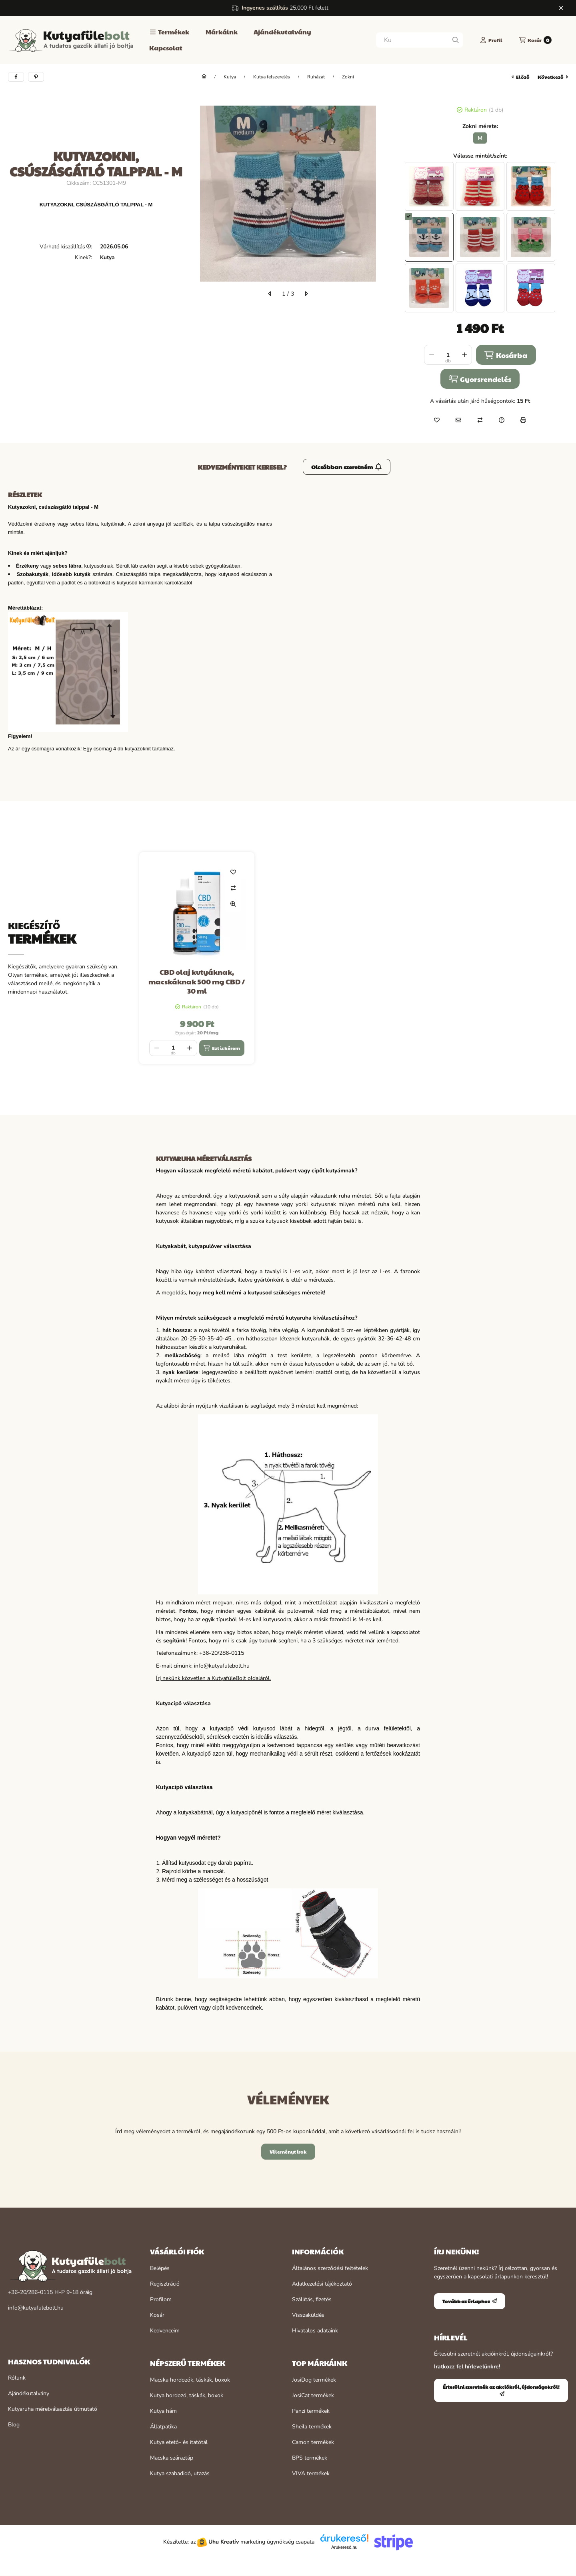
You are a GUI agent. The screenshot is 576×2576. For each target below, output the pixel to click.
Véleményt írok (288, 2151)
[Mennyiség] (448, 354)
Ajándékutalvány (282, 31)
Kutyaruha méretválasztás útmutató (52, 2409)
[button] (169, 32)
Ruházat (316, 77)
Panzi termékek (311, 2411)
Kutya (230, 77)
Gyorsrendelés (480, 379)
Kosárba (505, 355)
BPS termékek (309, 2458)
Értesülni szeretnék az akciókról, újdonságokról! (501, 2390)
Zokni (348, 77)
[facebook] (16, 77)
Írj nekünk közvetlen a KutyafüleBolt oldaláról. (213, 1678)
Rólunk (17, 2378)
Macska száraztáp (171, 2458)
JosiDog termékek (314, 2380)
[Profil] (491, 40)
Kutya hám (163, 2411)
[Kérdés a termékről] (501, 420)
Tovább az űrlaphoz (469, 2301)
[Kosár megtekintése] (535, 40)
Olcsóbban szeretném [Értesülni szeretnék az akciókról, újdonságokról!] (346, 467)
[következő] (306, 294)
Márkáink (222, 31)
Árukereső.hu (344, 2547)
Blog (14, 2424)
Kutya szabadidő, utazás (180, 2473)
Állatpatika (163, 2426)
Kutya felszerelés (271, 77)
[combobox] (420, 40)
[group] (353, 958)
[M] (480, 138)
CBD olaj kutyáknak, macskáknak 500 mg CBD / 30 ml (196, 981)
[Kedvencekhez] (437, 420)
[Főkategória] (204, 77)
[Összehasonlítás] (480, 420)
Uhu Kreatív (223, 2542)
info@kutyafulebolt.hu (36, 2308)
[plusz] (464, 354)
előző (521, 77)
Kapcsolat (165, 47)
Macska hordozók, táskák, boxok (190, 2380)
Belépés (160, 2268)
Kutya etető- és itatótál (179, 2442)
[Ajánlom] (458, 420)
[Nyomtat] (523, 420)
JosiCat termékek (313, 2395)
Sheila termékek (312, 2426)
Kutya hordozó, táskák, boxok (186, 2395)
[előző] (270, 294)
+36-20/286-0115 (30, 2292)
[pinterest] (36, 77)
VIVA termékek (311, 2473)
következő (553, 77)
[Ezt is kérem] (221, 1048)
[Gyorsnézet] (233, 904)
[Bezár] (561, 8)
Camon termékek (313, 2442)
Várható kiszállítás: (66, 246)
